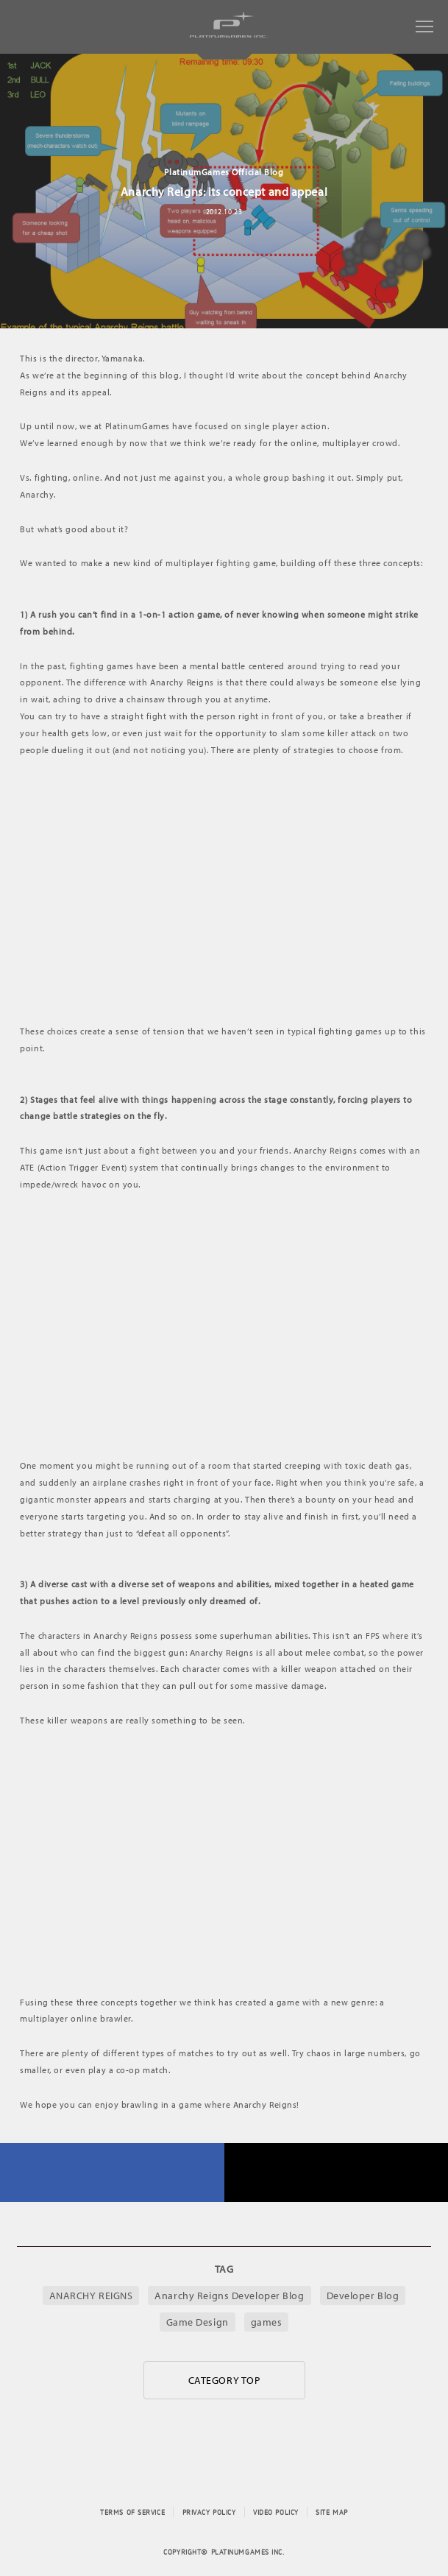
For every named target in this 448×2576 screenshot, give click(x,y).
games (266, 2322)
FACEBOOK (112, 2172)
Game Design (197, 2322)
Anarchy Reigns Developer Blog (229, 2295)
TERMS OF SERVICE (132, 2512)
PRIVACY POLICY (209, 2512)
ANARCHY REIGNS (91, 2295)
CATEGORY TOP (224, 2380)
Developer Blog (363, 2295)
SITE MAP (331, 2512)
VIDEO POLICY (276, 2512)
